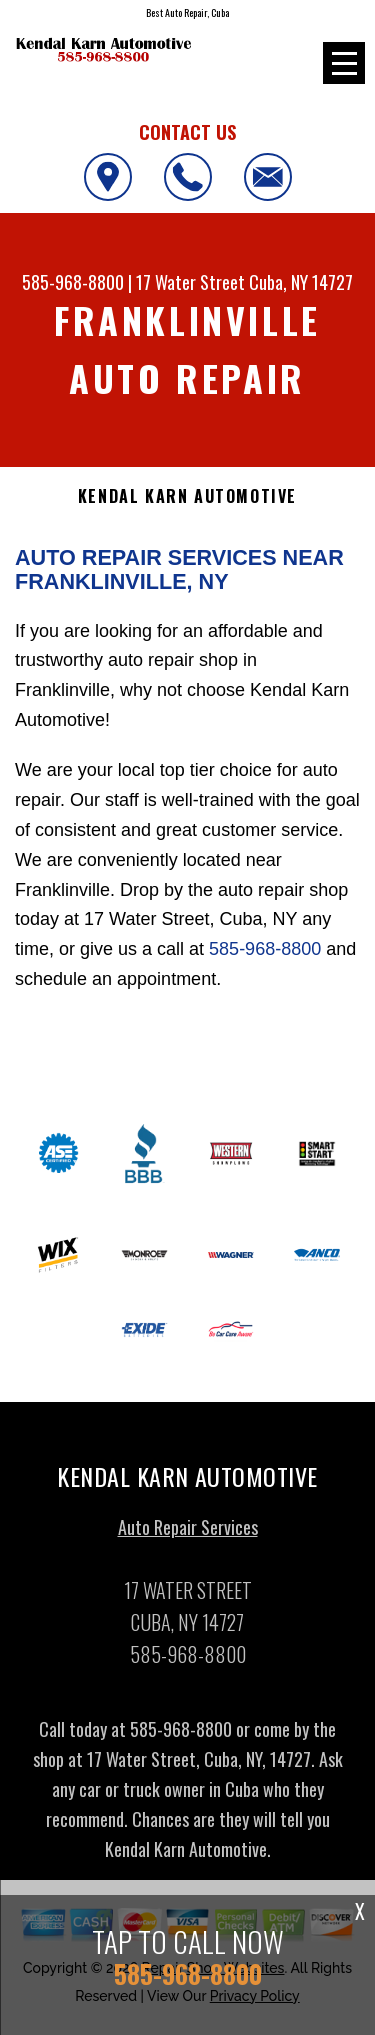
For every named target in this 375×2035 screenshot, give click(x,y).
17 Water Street (190, 282)
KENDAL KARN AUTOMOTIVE (187, 496)
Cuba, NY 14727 (301, 282)
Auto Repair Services (188, 1535)
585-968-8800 (73, 282)
